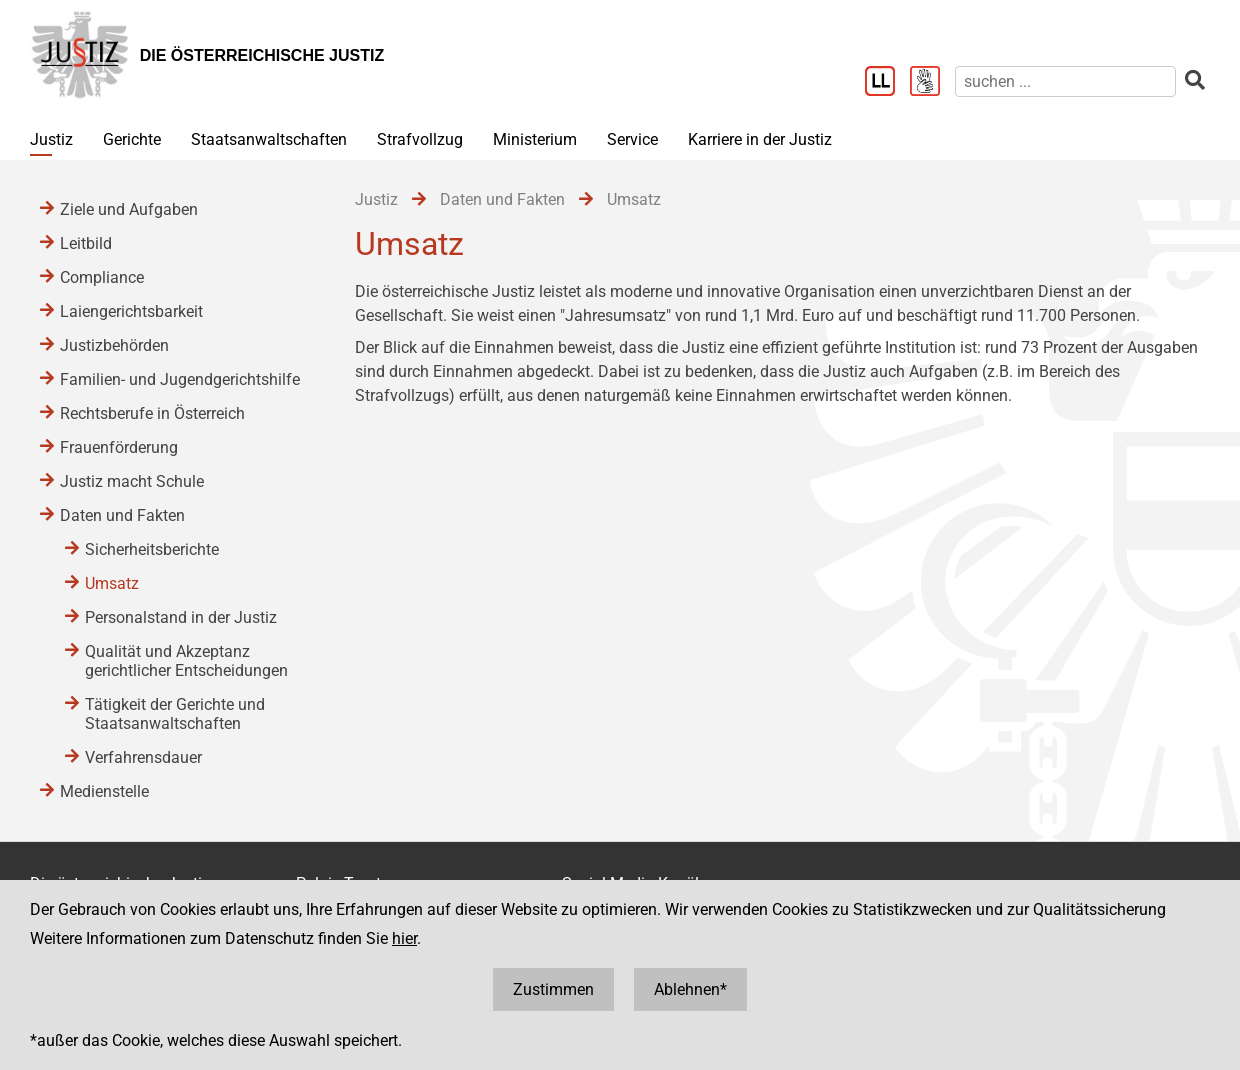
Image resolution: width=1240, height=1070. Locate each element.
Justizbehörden (114, 345)
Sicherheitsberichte (152, 549)
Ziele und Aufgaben (129, 209)
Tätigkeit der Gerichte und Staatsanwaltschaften (175, 714)
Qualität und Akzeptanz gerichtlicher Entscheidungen (186, 661)
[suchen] (1065, 81)
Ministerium (535, 139)
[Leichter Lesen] (887, 83)
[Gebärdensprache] (932, 83)
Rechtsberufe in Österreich (152, 413)
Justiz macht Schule (132, 481)
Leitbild (86, 243)
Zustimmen (553, 989)
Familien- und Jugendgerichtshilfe (180, 379)
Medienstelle (104, 791)
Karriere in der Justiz (760, 139)
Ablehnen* (690, 989)
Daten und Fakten (122, 515)
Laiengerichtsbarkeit (131, 311)
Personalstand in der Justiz (181, 617)
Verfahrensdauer (143, 757)
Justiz (51, 139)
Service (632, 139)
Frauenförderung (119, 447)
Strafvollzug (420, 139)
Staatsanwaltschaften (269, 139)
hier (404, 938)
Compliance (102, 277)
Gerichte (132, 139)
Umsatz (112, 583)
